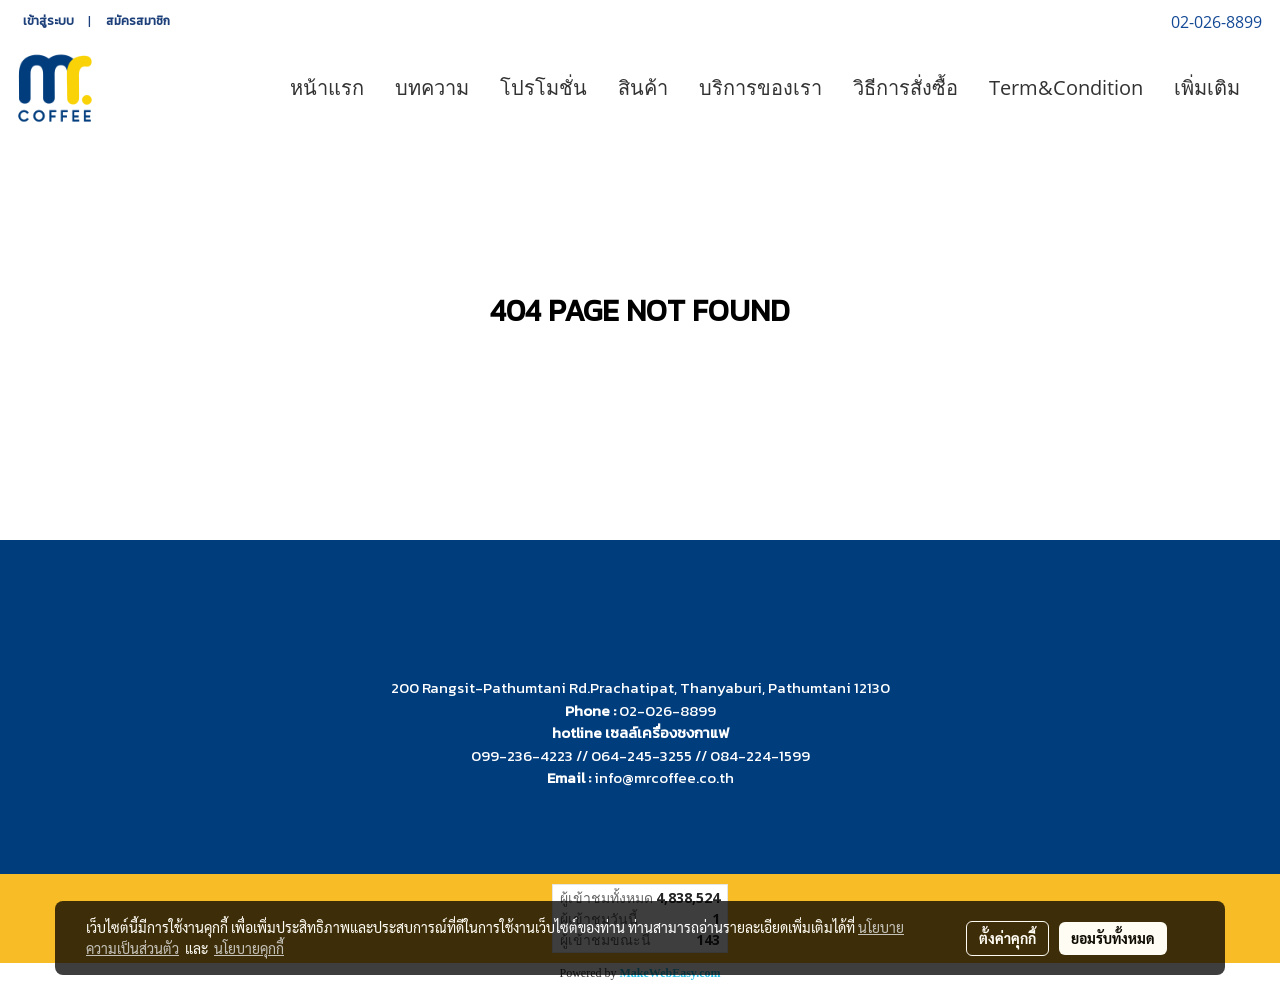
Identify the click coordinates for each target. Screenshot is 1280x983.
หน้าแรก (327, 87)
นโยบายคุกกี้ (249, 948)
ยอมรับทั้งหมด (1113, 938)
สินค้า (643, 87)
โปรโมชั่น (543, 87)
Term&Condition (1066, 87)
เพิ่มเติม (1207, 87)
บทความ (432, 87)
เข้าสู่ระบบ (48, 21)
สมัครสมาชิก (138, 21)
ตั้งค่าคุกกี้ (1007, 938)
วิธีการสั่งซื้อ (905, 87)
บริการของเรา (760, 87)
